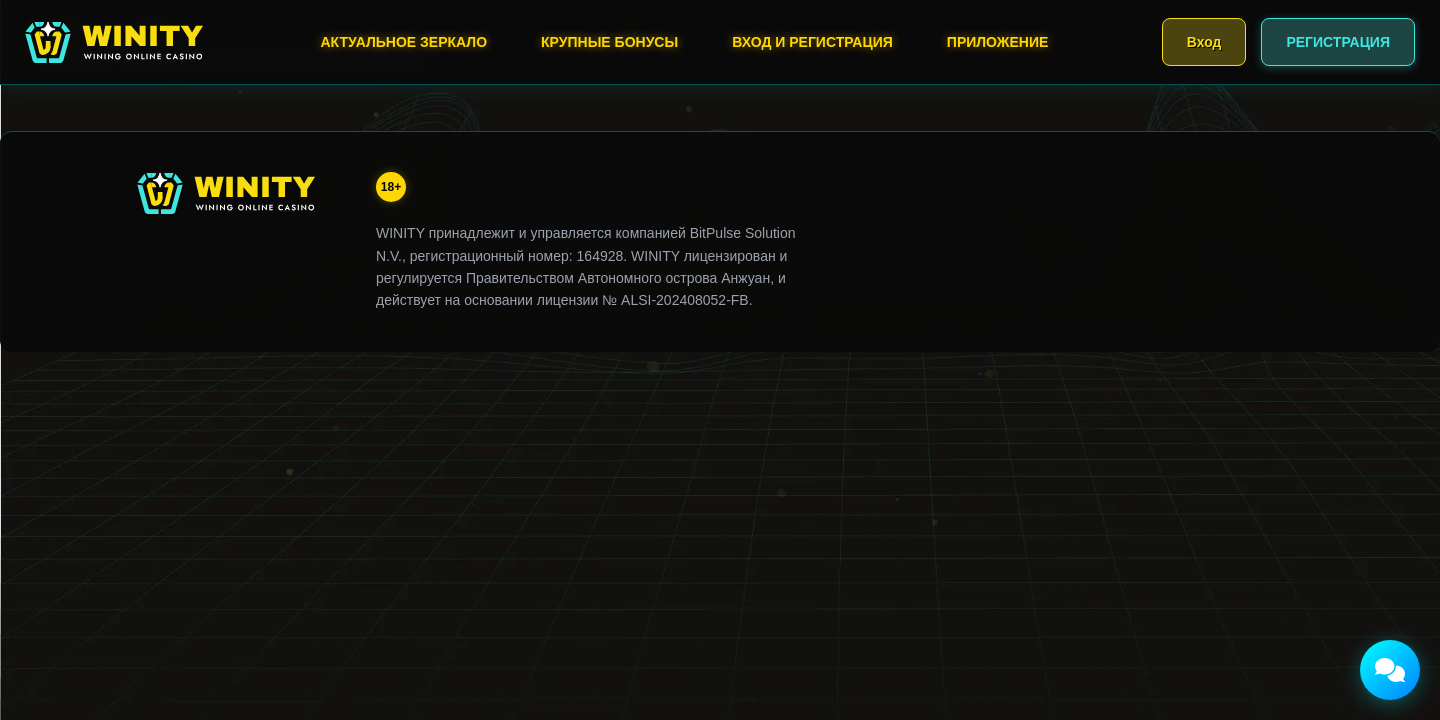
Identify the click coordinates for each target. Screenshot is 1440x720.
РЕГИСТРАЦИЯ (1338, 42)
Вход (1204, 42)
